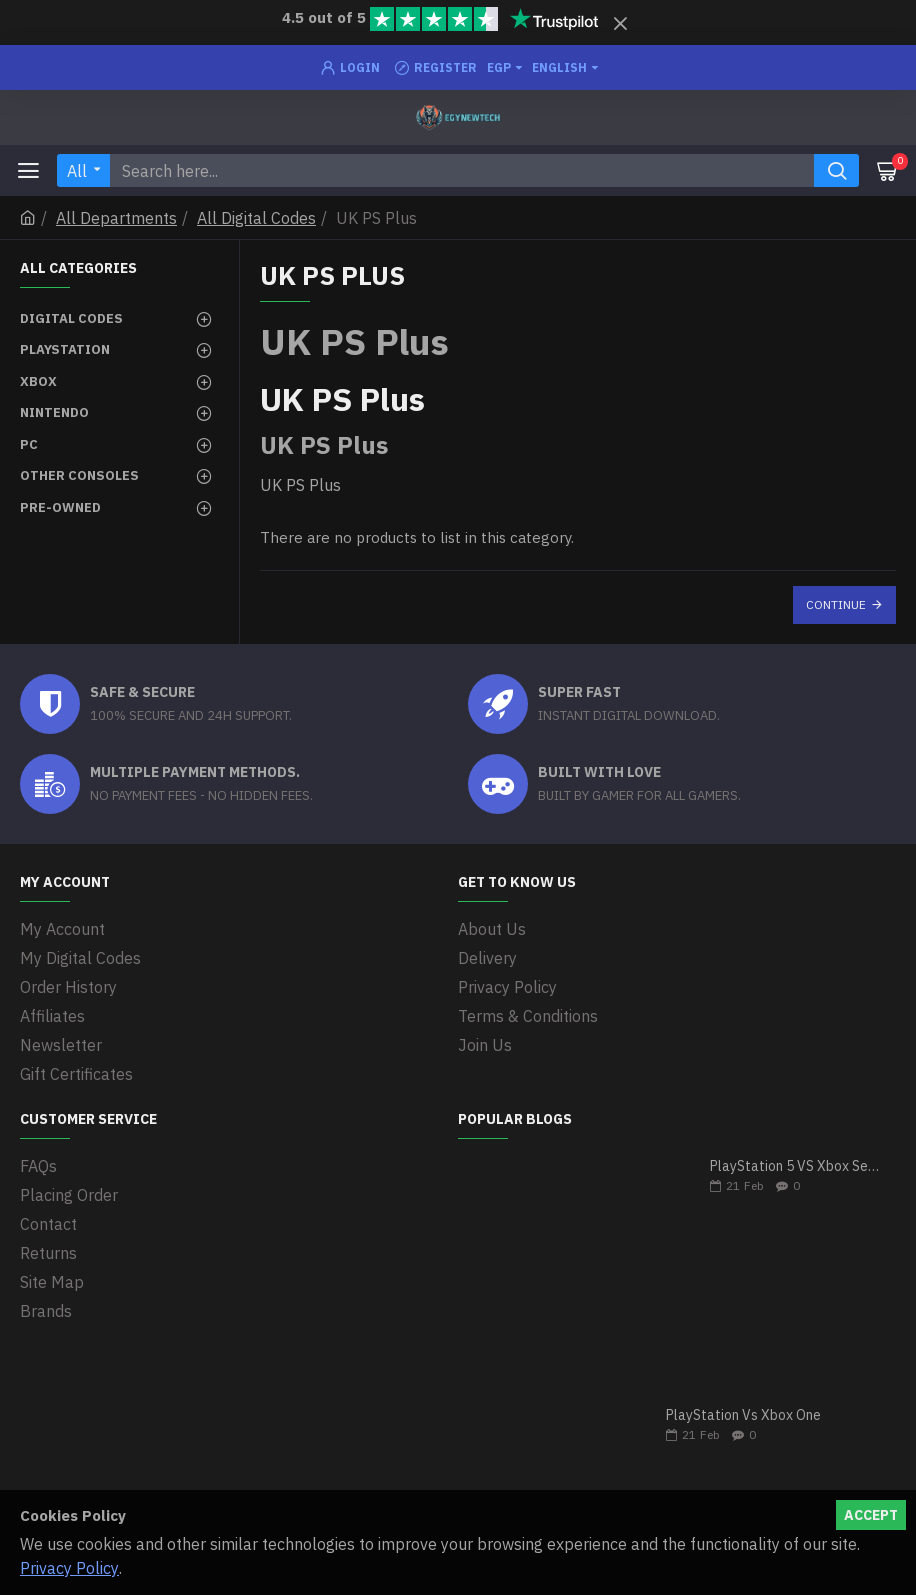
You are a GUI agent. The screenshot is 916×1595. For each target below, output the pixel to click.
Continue (836, 604)
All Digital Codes (256, 218)
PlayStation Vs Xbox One (743, 1415)
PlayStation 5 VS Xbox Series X (796, 1166)
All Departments (116, 218)
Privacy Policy (69, 1568)
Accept (871, 1515)
